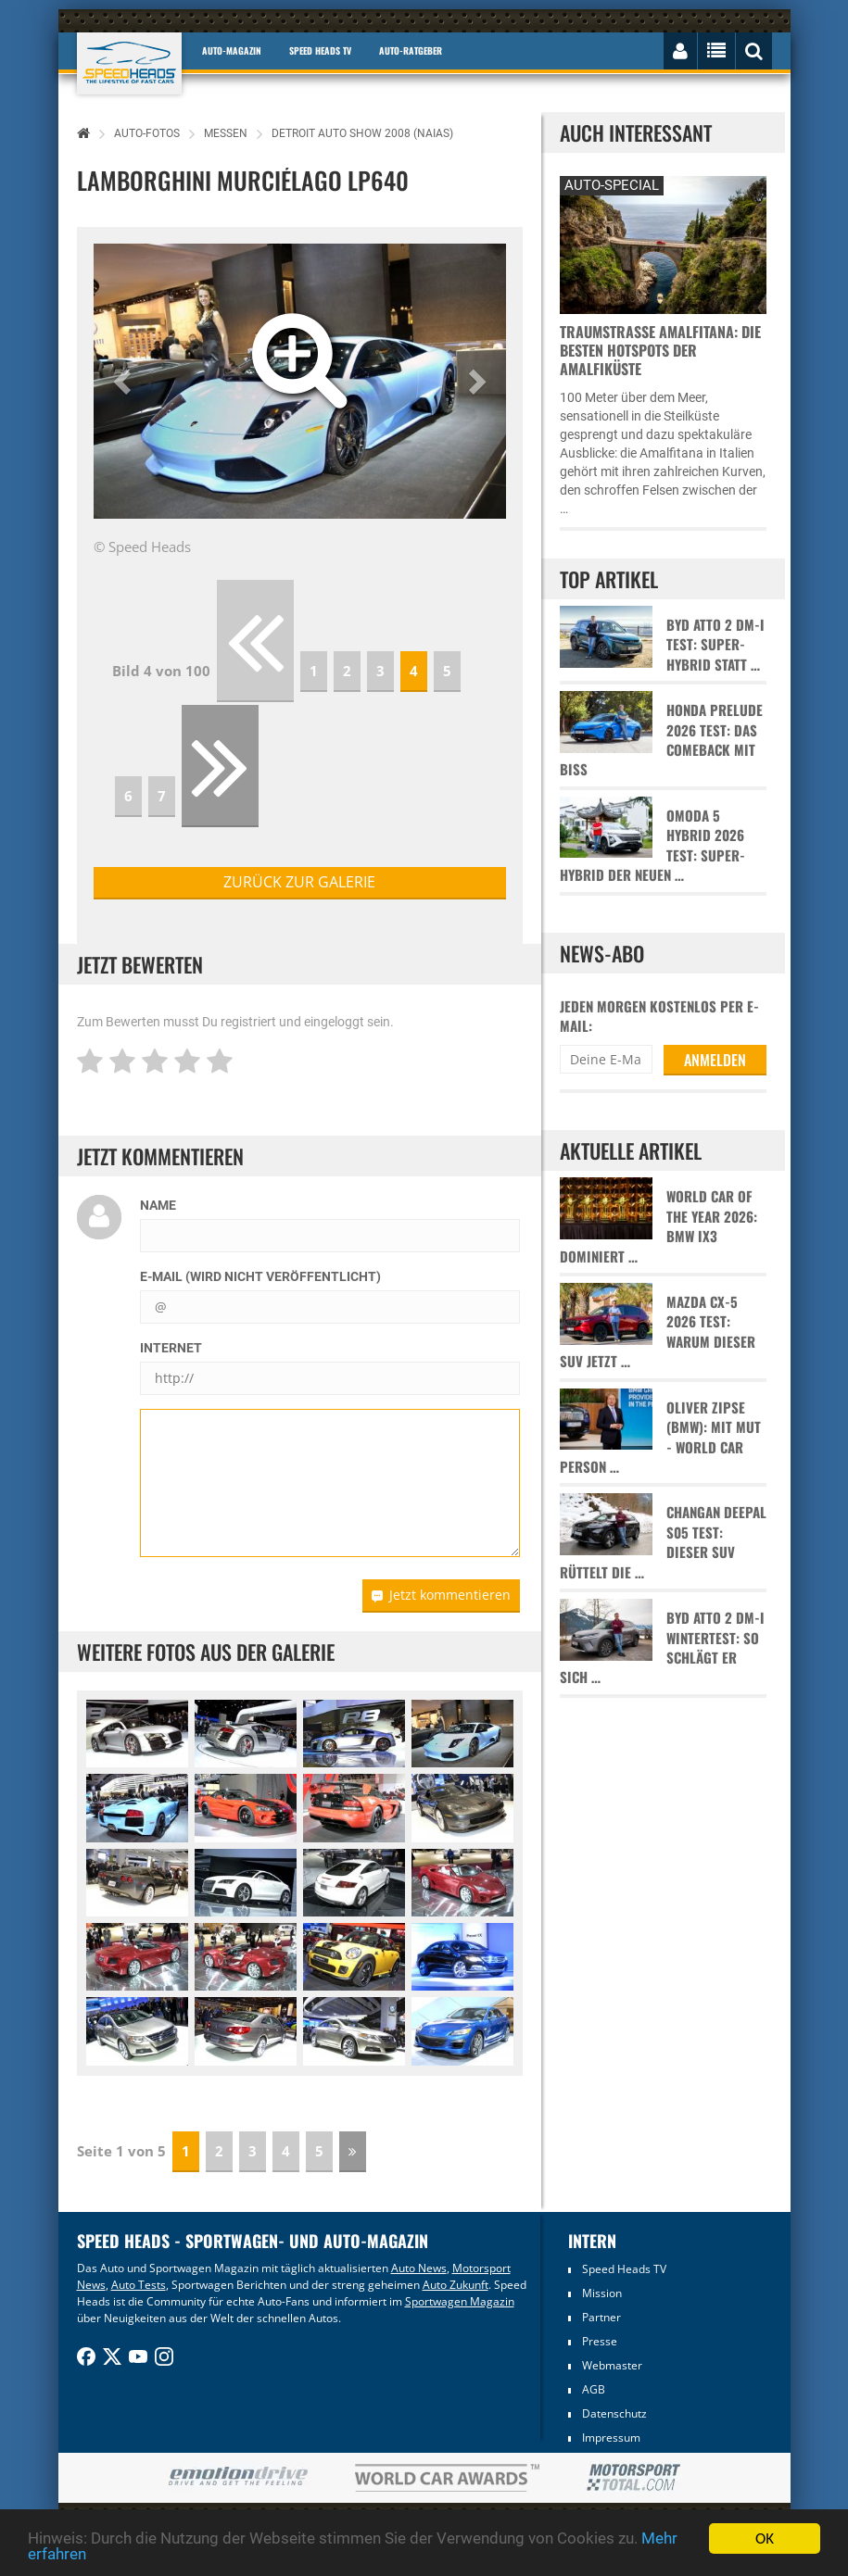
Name (158, 1205)
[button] (125, 381)
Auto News (419, 2268)
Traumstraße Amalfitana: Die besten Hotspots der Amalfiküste (660, 350)
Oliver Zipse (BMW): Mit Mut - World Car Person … (660, 1437)
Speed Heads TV (624, 2269)
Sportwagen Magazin (459, 2301)
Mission (602, 2293)
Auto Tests (138, 2285)
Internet (171, 1347)
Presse (599, 2341)
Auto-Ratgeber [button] (410, 50)
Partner (601, 2317)
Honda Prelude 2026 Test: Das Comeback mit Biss (661, 739)
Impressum (611, 2437)
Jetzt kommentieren (441, 1594)
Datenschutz (614, 2413)
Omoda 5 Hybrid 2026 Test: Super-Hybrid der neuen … (652, 845)
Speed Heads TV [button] (320, 50)
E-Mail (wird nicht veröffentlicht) (260, 1276)
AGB (593, 2389)
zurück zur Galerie (299, 882)
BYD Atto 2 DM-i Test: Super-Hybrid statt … (715, 644)
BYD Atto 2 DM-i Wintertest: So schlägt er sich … (662, 1647)
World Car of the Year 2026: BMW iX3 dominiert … (658, 1226)
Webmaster (612, 2365)
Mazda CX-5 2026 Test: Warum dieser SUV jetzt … (657, 1331)
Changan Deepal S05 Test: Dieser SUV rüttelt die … (663, 1541)
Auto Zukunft (455, 2285)
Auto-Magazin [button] (231, 50)
